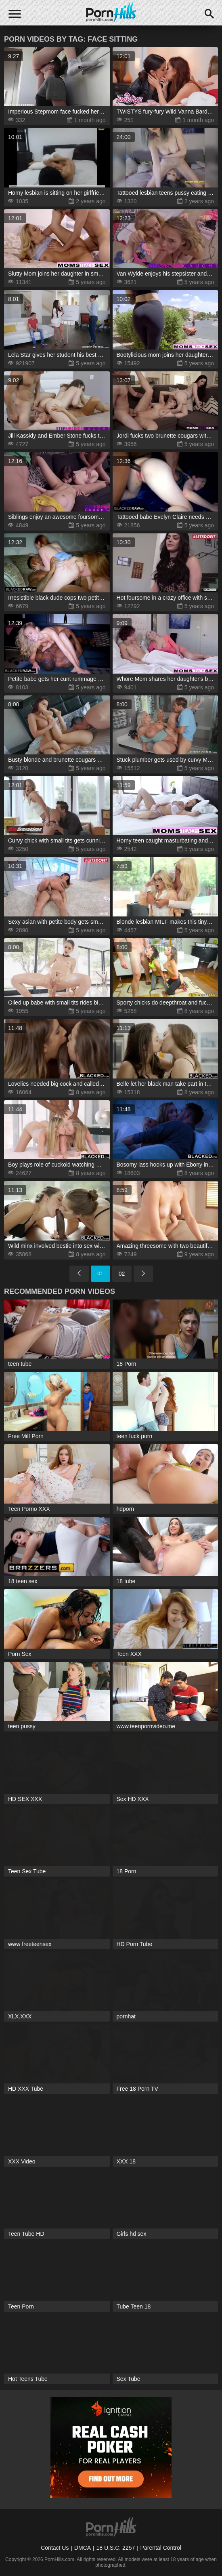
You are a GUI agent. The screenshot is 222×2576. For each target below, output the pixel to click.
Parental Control (160, 2547)
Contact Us (55, 2547)
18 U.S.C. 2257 (115, 2547)
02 (122, 1273)
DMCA (82, 2547)
